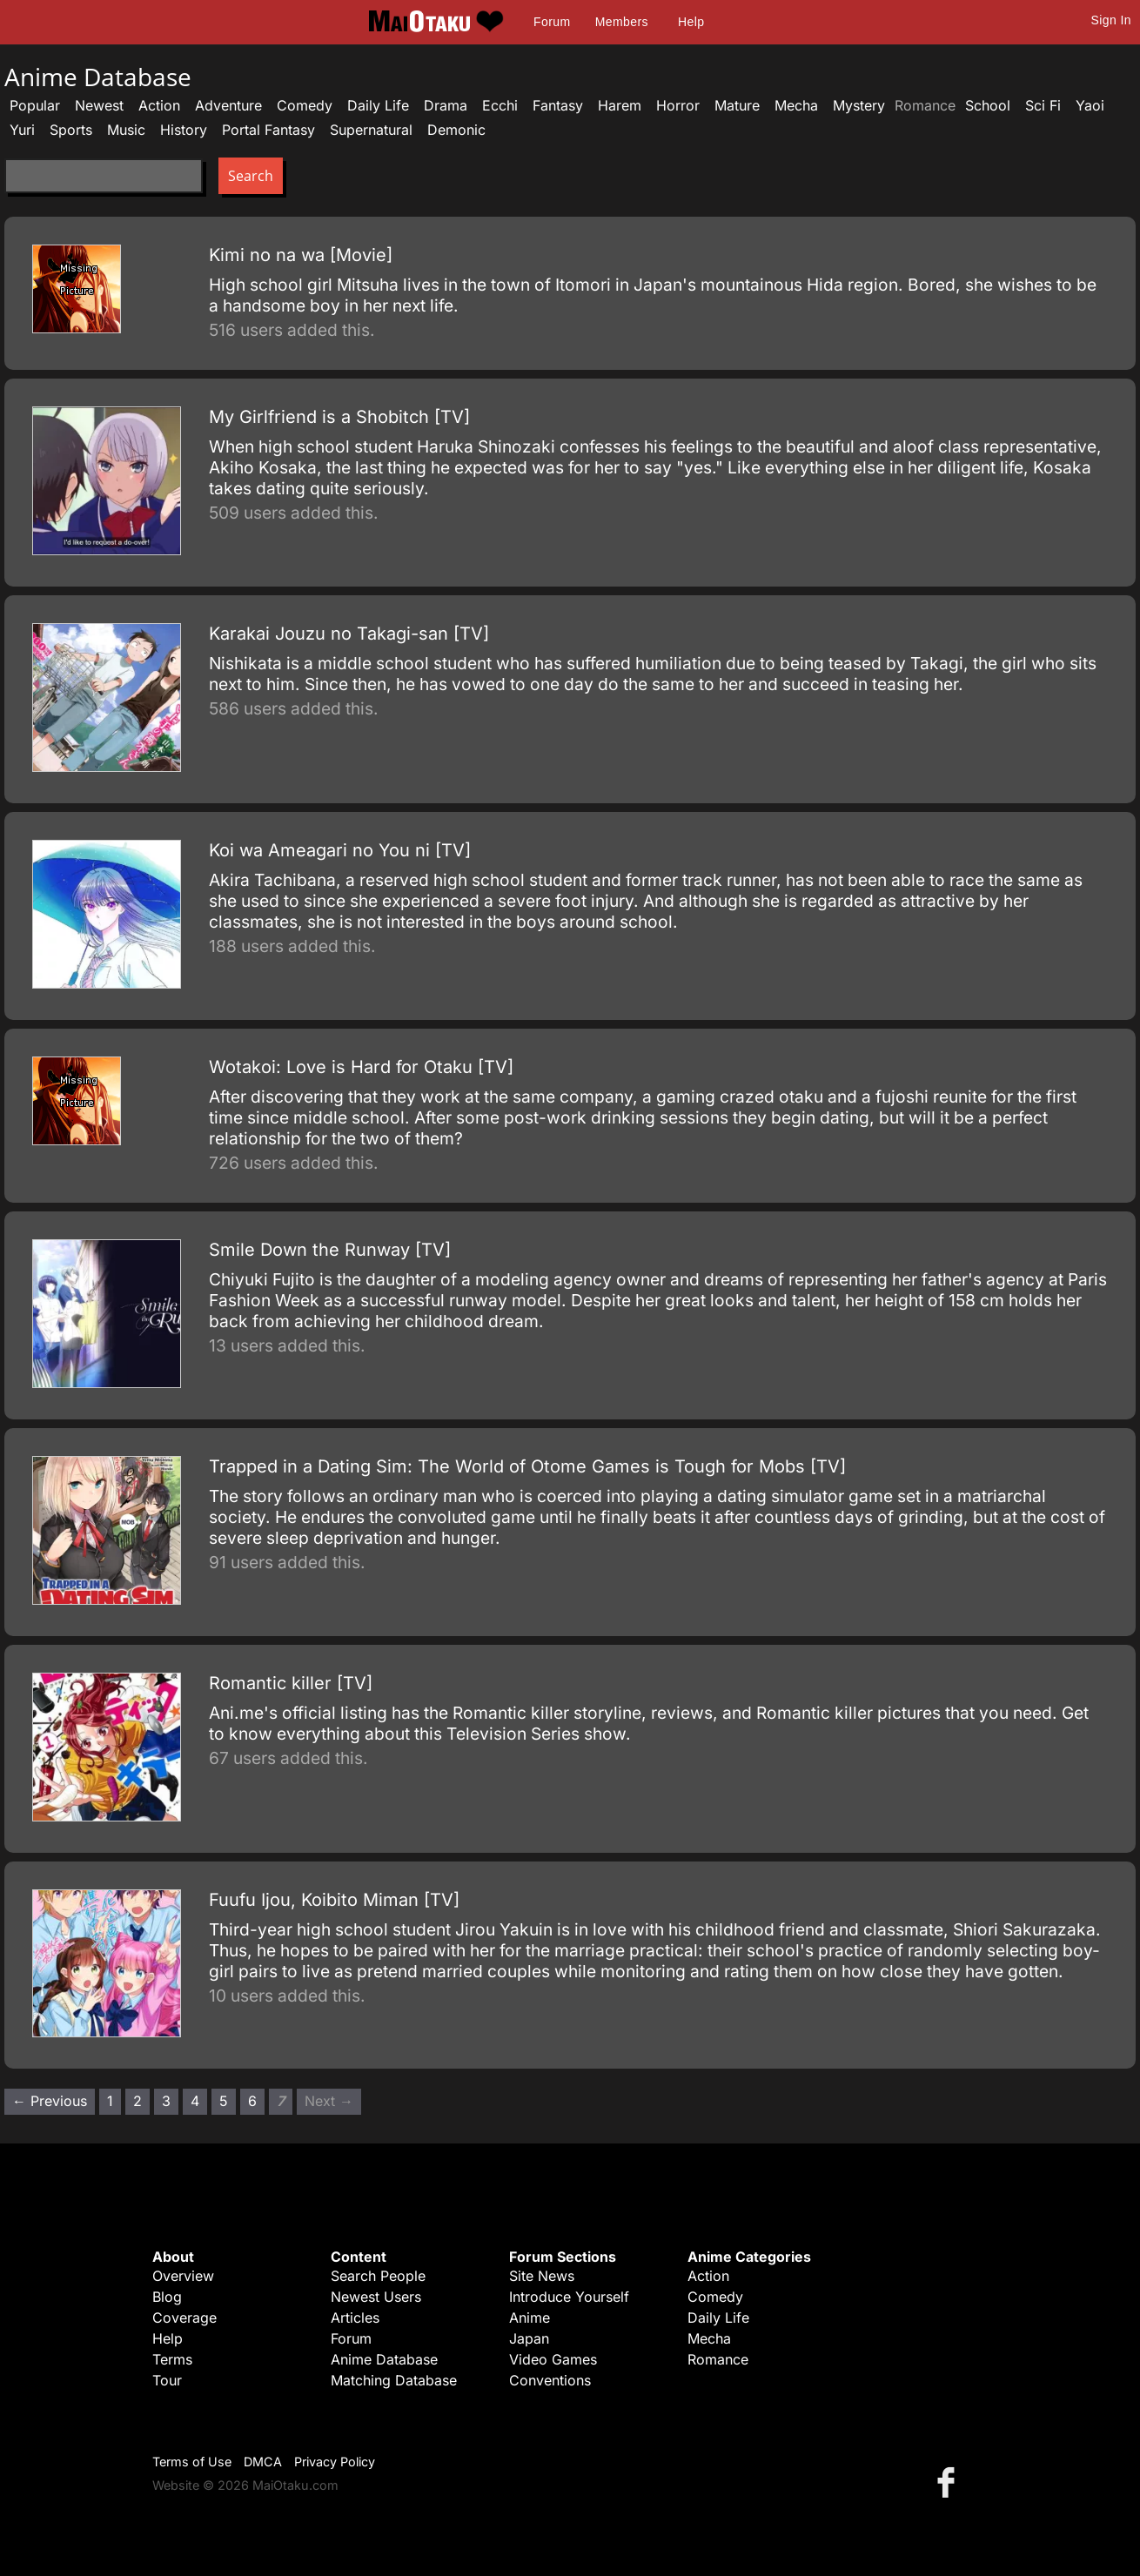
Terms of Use (191, 2461)
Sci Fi (1043, 105)
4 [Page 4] (195, 2101)
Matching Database (394, 2380)
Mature (737, 105)
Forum (551, 22)
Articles (355, 2317)
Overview (183, 2275)
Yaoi (1090, 105)
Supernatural (371, 129)
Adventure (228, 105)
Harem (619, 105)
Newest (99, 105)
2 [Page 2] (137, 2101)
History (183, 129)
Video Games (553, 2359)
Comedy (304, 105)
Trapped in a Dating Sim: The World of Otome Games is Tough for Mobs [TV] (527, 1466)
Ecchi (500, 105)
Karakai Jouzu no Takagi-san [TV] (349, 633)
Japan (529, 2338)
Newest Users (376, 2296)
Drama (445, 105)
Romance (717, 2359)
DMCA (263, 2461)
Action (159, 105)
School (987, 105)
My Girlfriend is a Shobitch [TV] (339, 416)
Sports (71, 129)
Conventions (550, 2380)
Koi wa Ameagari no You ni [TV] (340, 850)
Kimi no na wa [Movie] (300, 255)
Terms (172, 2359)
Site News (541, 2275)
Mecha (796, 105)
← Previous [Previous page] (49, 2101)
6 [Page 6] (252, 2101)
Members (621, 22)
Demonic (456, 129)
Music (126, 129)
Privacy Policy (334, 2461)
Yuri (22, 129)
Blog (167, 2296)
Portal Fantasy (268, 129)
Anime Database (384, 2359)
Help (691, 22)
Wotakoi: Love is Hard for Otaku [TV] (361, 1067)
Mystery (859, 105)
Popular (35, 105)
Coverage (184, 2317)
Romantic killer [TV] (290, 1683)
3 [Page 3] (166, 2101)
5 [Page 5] (223, 2101)
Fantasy (558, 105)
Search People (378, 2275)
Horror (678, 105)
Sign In (1111, 20)
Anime (529, 2317)
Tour (167, 2380)
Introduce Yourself (569, 2296)
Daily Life (378, 105)
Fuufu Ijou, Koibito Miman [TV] (334, 1899)
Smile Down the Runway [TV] (330, 1249)
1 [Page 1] (110, 2101)
